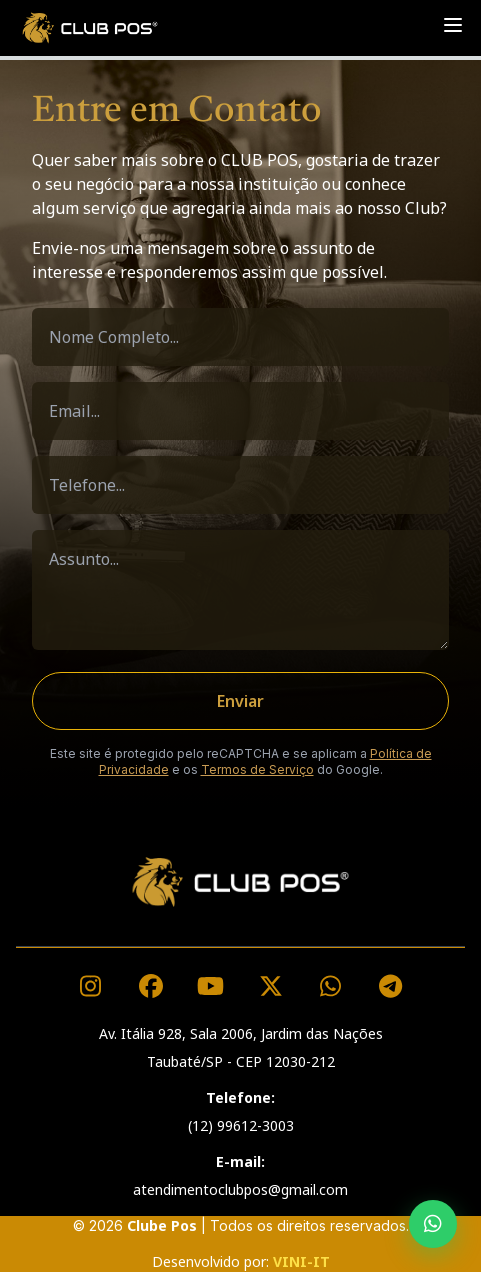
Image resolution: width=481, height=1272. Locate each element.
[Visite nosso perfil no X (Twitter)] (271, 986)
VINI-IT (301, 1261)
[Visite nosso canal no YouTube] (211, 986)
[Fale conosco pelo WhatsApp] (331, 986)
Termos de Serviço (257, 769)
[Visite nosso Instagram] (91, 986)
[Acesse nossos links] (391, 986)
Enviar (240, 701)
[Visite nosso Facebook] (151, 986)
